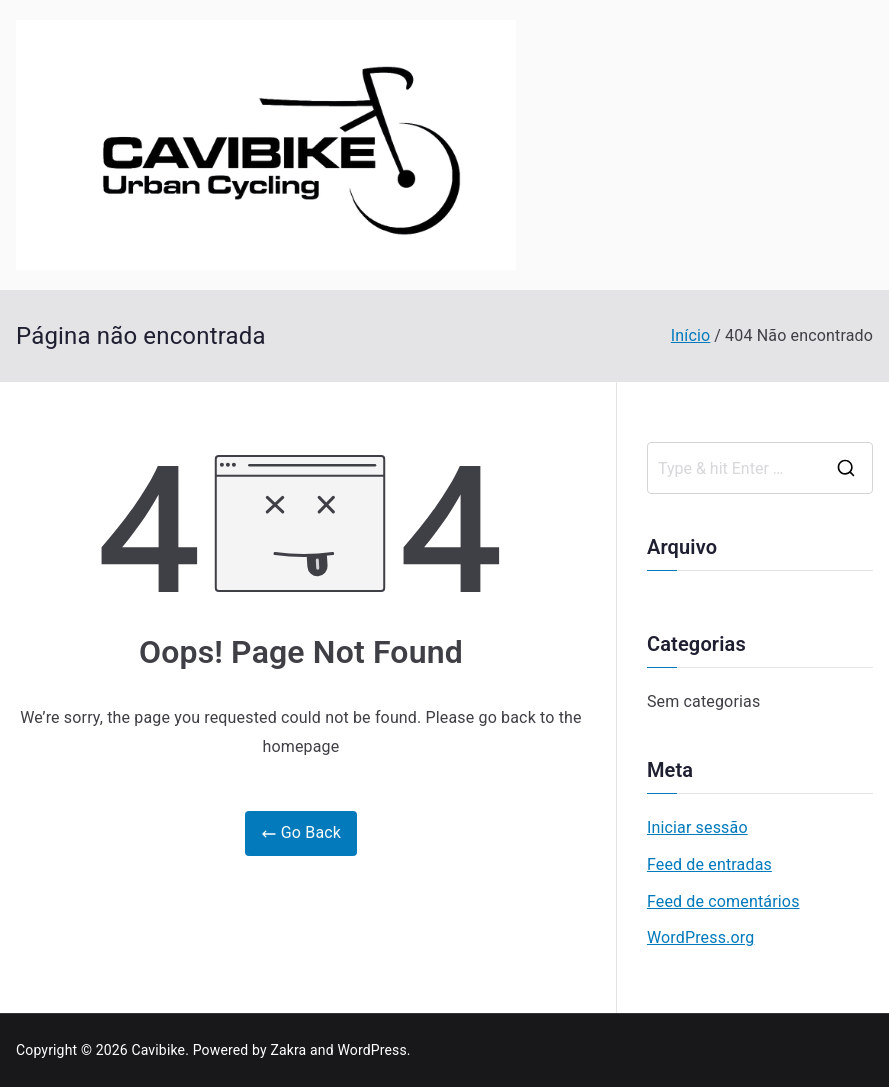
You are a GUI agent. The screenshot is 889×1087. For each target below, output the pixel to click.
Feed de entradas (709, 864)
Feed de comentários (723, 901)
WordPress (371, 1050)
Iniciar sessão (697, 827)
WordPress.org (700, 937)
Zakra (288, 1050)
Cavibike (158, 1050)
